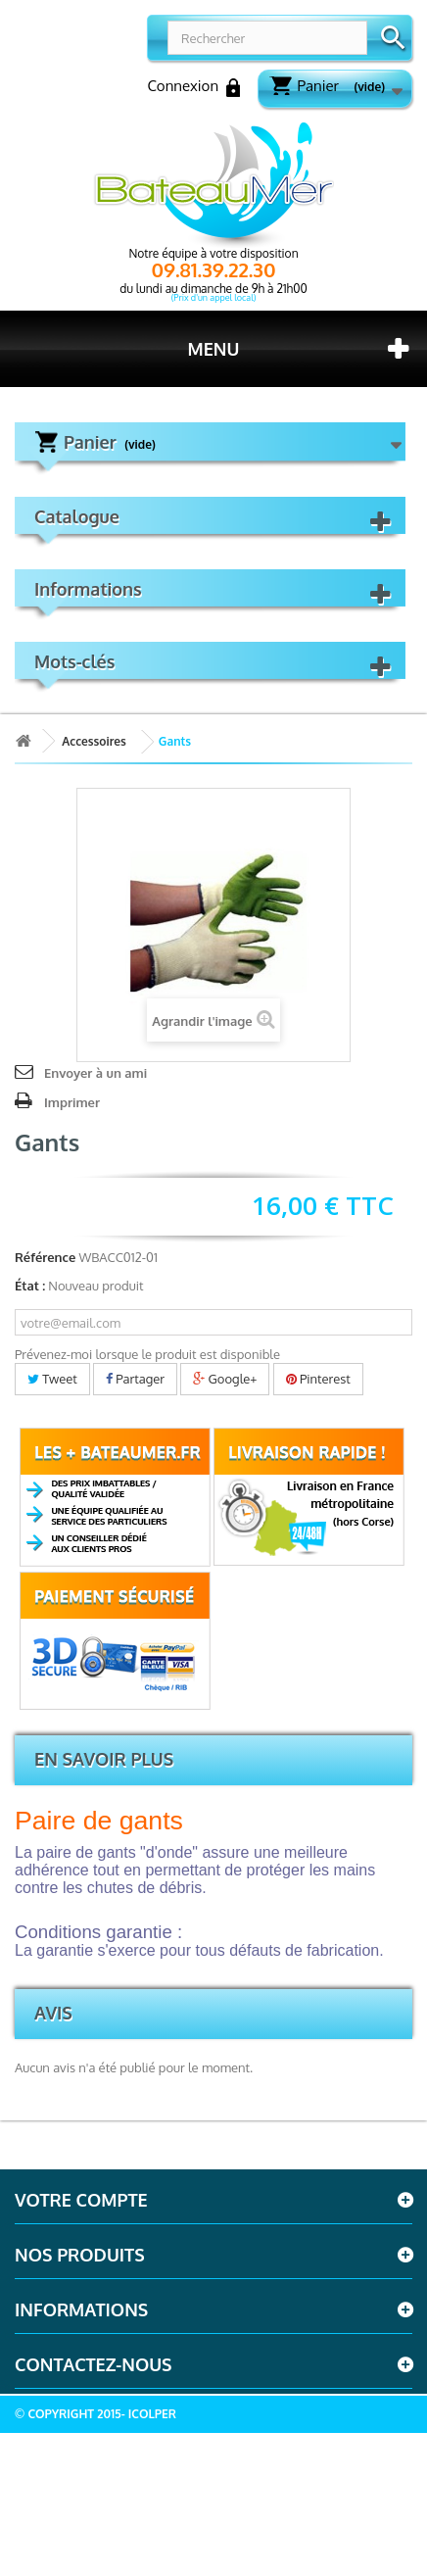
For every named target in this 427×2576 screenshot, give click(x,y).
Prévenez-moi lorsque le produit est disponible (147, 1354)
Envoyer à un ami (95, 1073)
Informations (88, 589)
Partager (135, 1378)
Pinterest (318, 1378)
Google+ (225, 1378)
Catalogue (76, 516)
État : (30, 1285)
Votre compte (81, 2200)
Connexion (193, 86)
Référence (45, 1257)
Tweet (52, 1378)
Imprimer (72, 1102)
